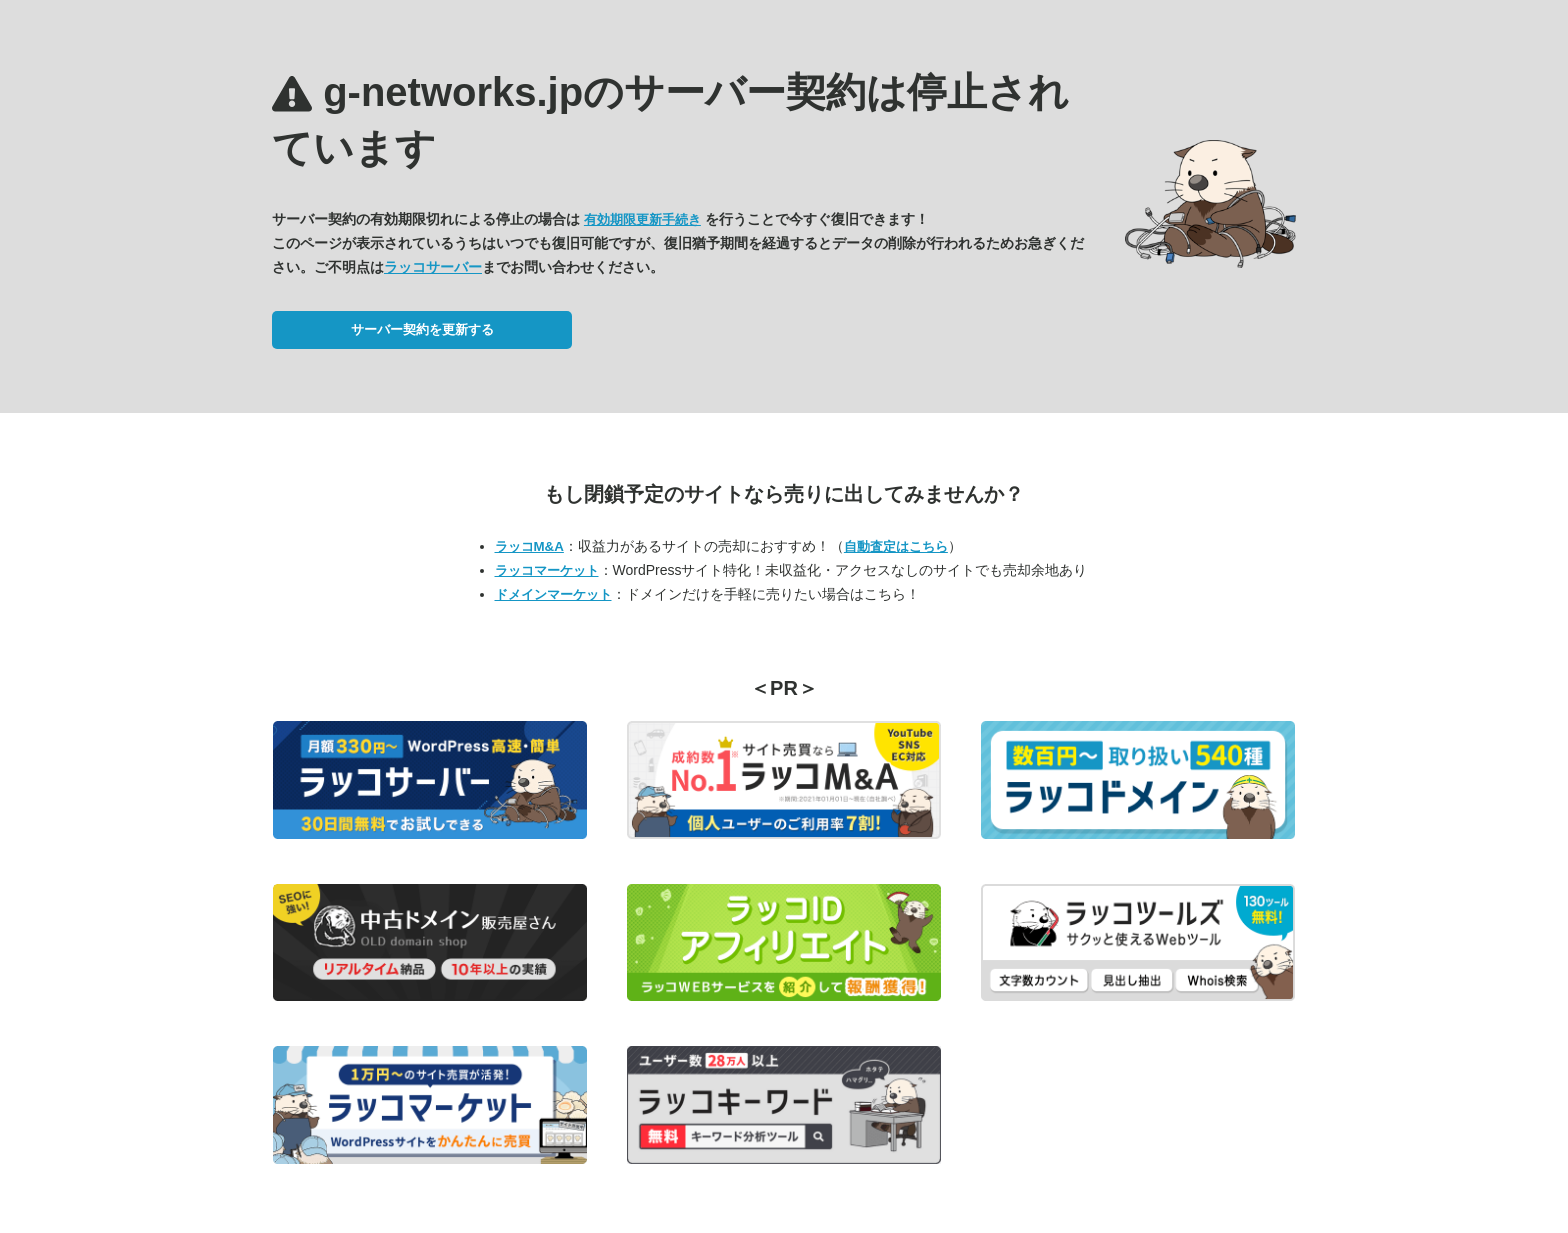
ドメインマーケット (553, 594)
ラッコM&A (529, 546)
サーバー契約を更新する (422, 329)
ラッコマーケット (547, 570)
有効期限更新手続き (642, 219)
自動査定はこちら (896, 546)
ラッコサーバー (433, 267)
